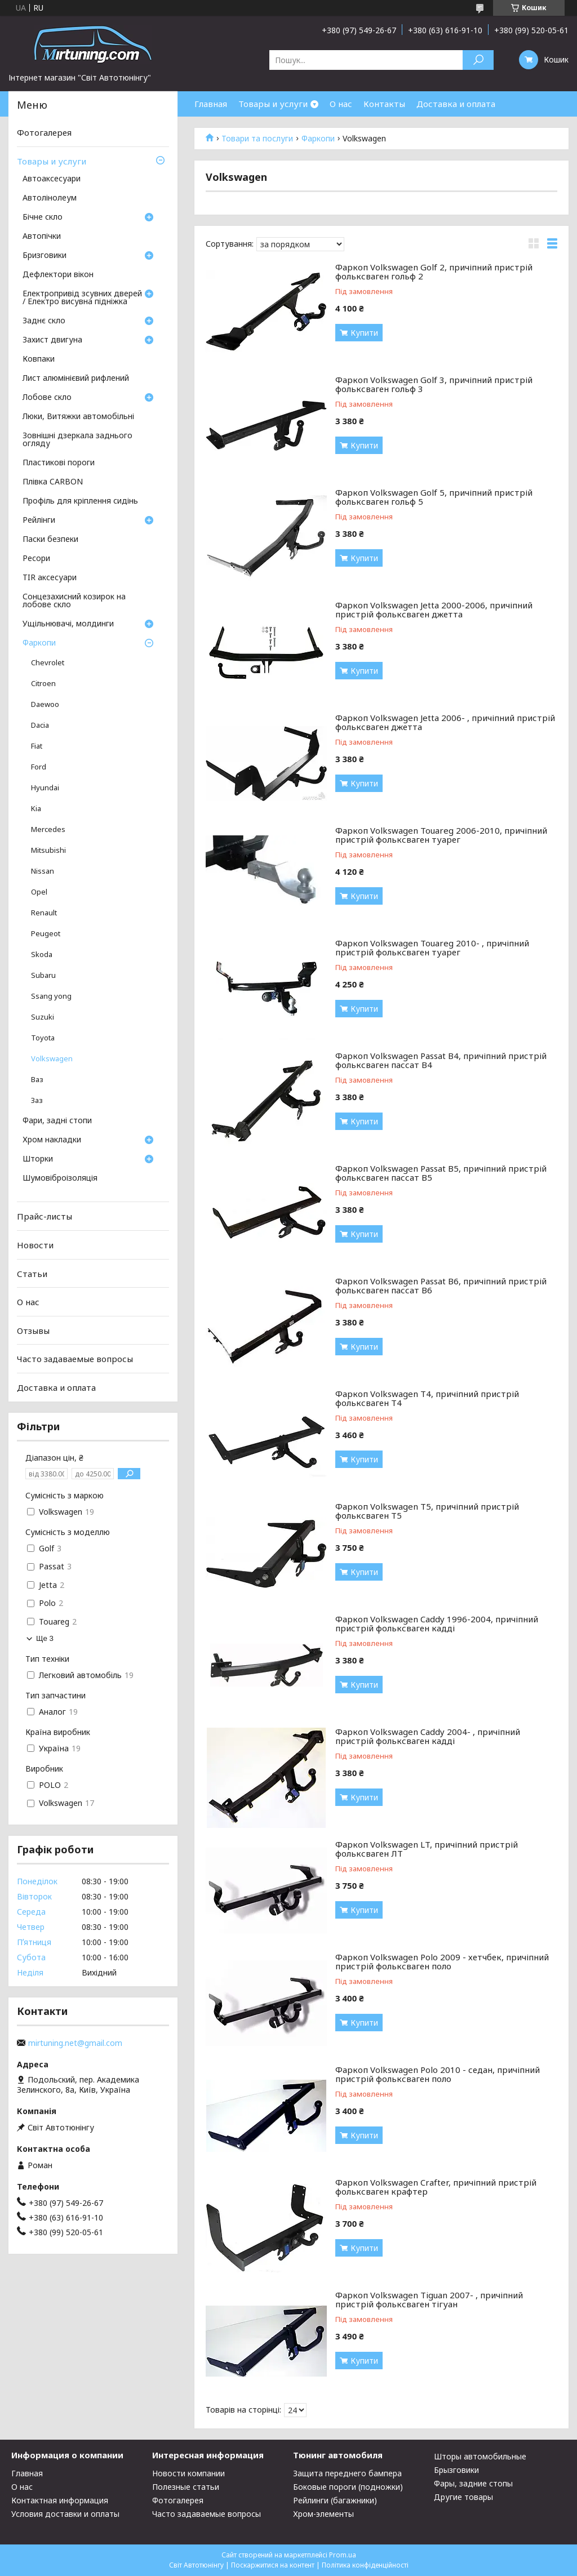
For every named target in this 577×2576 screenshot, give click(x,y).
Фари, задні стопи (57, 1120)
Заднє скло (44, 321)
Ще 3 (45, 1638)
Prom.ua (342, 2555)
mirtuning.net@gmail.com (75, 2043)
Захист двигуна (52, 340)
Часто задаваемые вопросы (75, 1358)
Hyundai (45, 788)
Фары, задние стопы (473, 2483)
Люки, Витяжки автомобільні (78, 416)
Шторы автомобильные (480, 2456)
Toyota (43, 1038)
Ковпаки (39, 359)
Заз (37, 1100)
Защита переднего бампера (347, 2473)
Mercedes (48, 829)
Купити (364, 332)
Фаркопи (318, 139)
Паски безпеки (50, 539)
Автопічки (42, 236)
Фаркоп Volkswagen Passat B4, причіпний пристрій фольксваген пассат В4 (441, 1058)
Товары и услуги (273, 103)
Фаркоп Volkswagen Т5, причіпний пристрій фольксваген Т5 (427, 1509)
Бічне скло (43, 217)
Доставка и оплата (455, 103)
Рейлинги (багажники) (335, 2500)
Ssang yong (51, 996)
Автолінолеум (50, 198)
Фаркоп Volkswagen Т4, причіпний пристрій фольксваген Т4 (427, 1396)
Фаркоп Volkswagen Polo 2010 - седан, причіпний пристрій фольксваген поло (437, 2072)
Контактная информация (59, 2500)
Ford (38, 767)
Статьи (32, 1273)
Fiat (36, 746)
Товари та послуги (257, 139)
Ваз (37, 1079)
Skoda (41, 954)
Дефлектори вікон (58, 274)
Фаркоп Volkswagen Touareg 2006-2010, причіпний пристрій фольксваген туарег (441, 833)
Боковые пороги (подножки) (348, 2486)
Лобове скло (47, 397)
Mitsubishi (48, 850)
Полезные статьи (185, 2486)
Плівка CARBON (53, 482)
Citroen (43, 683)
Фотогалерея (44, 132)
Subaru (43, 975)
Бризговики (44, 255)
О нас (341, 103)
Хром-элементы (323, 2513)
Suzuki (42, 1017)
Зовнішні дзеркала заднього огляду (77, 439)
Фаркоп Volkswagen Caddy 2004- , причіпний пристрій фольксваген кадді (427, 1734)
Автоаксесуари (52, 179)
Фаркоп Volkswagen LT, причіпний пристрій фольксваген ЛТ (426, 1847)
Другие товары (463, 2497)
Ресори (36, 558)
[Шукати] (478, 60)
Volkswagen (52, 1059)
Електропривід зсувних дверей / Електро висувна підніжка (82, 298)
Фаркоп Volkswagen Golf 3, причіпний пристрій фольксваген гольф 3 (433, 382)
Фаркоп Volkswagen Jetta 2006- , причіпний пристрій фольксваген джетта (445, 720)
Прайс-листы (44, 1216)
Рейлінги (39, 520)
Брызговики (456, 2469)
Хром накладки (52, 1140)
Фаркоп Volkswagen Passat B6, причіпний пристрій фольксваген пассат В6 (441, 1283)
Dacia (40, 725)
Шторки (38, 1159)
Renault (44, 913)
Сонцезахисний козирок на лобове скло (74, 601)
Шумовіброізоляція (60, 1178)
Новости (35, 1245)
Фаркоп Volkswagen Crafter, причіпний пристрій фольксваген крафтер (435, 2185)
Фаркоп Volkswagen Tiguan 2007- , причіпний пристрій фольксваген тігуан (429, 2297)
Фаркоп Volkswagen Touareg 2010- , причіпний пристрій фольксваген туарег (432, 945)
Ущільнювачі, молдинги (68, 624)
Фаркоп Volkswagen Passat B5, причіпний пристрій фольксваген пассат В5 (441, 1171)
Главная (210, 103)
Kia (36, 808)
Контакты (384, 103)
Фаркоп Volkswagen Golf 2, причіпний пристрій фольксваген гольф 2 (433, 270)
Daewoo (45, 704)
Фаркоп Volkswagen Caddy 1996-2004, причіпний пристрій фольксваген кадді (436, 1621)
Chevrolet (47, 663)
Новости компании (188, 2473)
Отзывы (33, 1330)
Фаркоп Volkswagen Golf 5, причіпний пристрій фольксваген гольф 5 (433, 495)
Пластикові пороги (59, 463)
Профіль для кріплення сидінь (80, 501)
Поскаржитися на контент (272, 2565)
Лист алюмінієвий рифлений (76, 378)
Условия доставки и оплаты (65, 2513)
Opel (39, 892)
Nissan (42, 871)
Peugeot (45, 933)
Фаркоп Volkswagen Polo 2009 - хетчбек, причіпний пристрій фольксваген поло (442, 1959)
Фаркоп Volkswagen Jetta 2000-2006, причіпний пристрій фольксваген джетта (433, 607)
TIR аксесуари (50, 577)
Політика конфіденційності (365, 2565)
